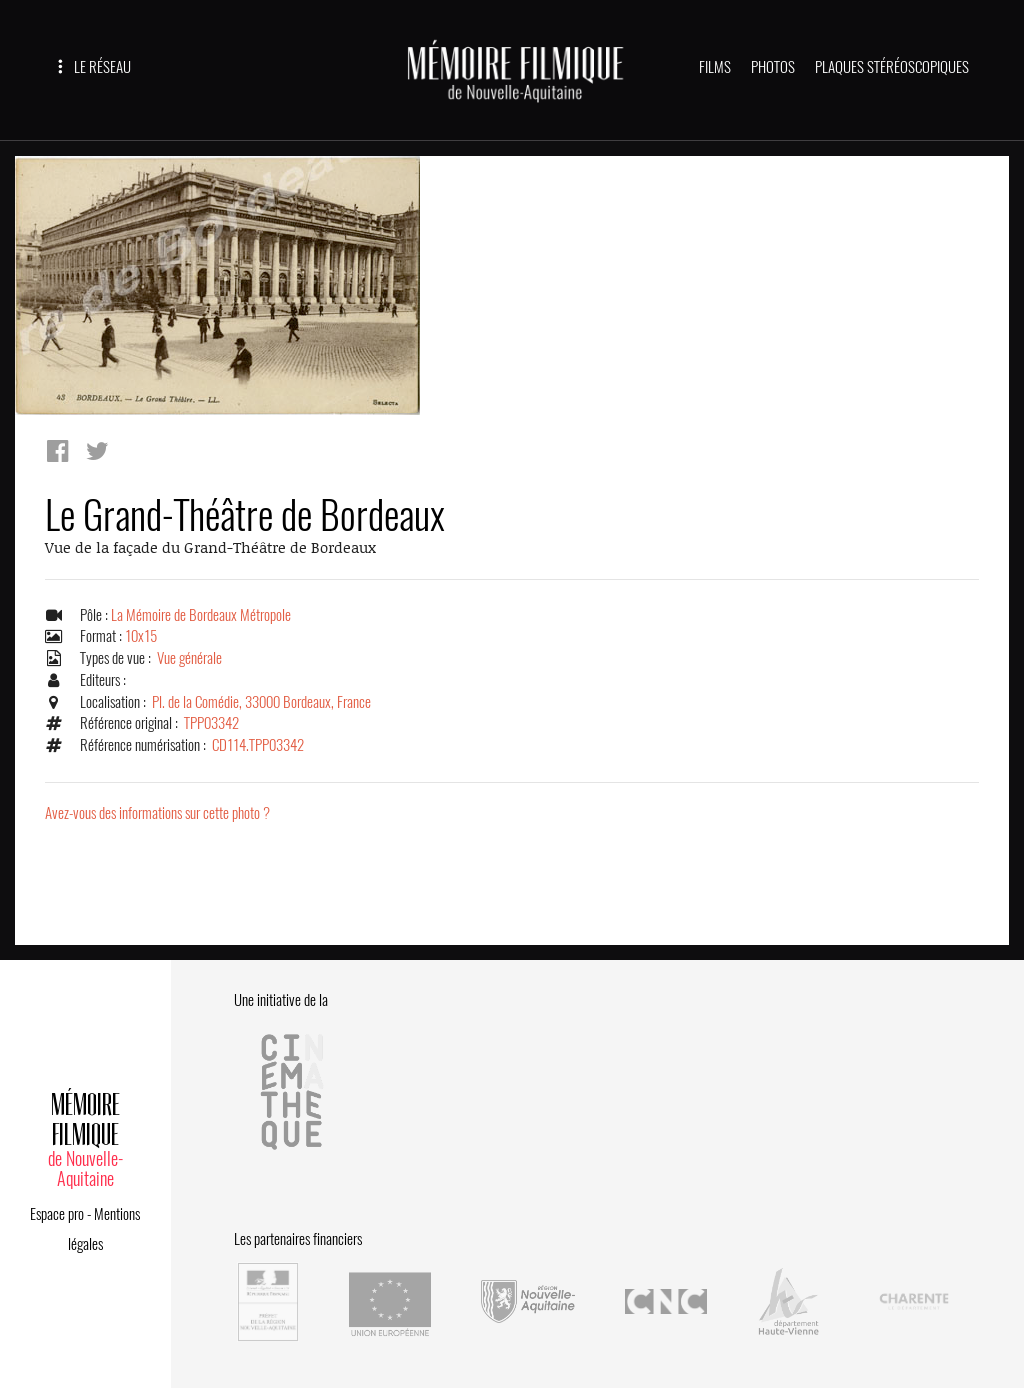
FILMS (715, 67)
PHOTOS (773, 67)
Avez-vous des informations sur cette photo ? (157, 813)
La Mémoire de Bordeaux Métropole (201, 615)
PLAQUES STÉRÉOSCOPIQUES (892, 67)
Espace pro (57, 1214)
